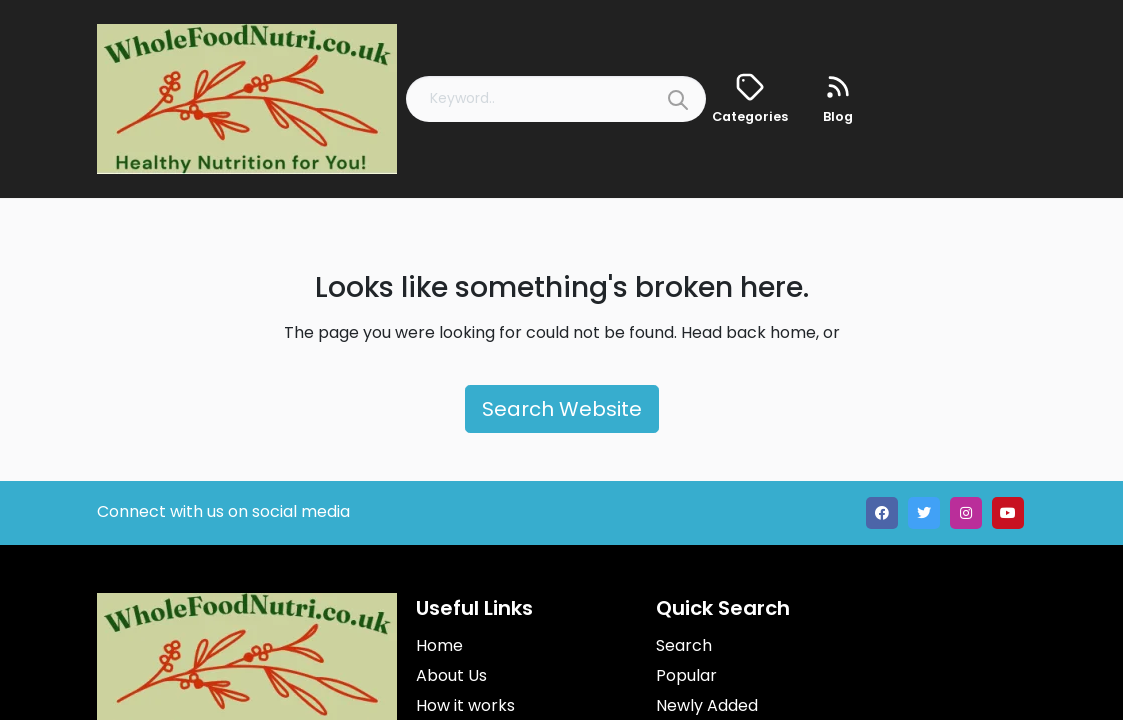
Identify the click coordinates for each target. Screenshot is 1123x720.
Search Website (562, 409)
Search (684, 645)
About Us (451, 675)
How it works (465, 705)
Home (439, 645)
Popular (686, 675)
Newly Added (707, 705)
